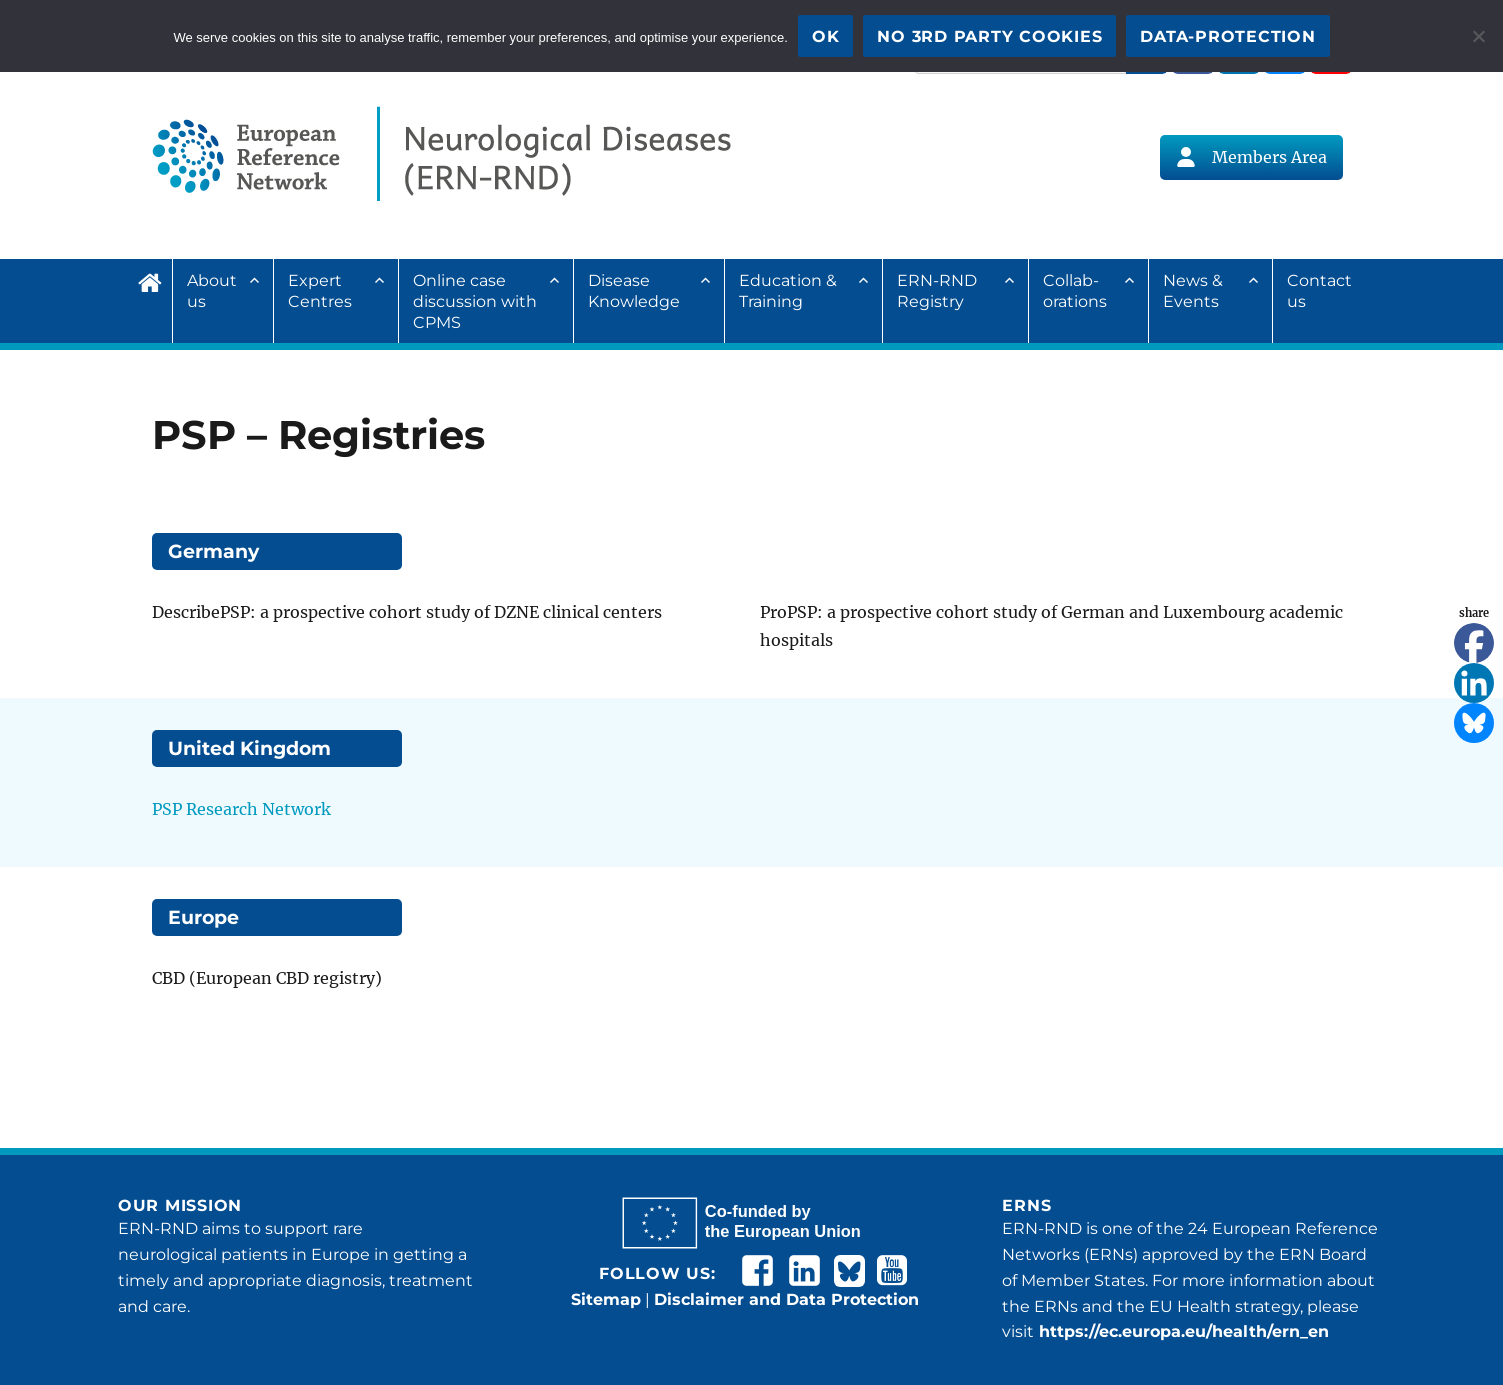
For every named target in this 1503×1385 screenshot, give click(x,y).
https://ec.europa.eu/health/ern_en (1181, 1331)
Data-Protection (1227, 36)
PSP (167, 809)
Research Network (256, 809)
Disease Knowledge (634, 291)
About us (212, 291)
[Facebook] (1474, 643)
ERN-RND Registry (937, 291)
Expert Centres (320, 291)
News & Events (1193, 291)
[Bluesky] (1474, 723)
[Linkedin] (1474, 683)
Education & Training (788, 291)
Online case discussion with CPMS (475, 301)
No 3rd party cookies (989, 36)
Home (155, 280)
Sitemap (606, 1299)
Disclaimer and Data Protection (786, 1299)
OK (826, 36)
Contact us (1319, 291)
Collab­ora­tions (1075, 291)
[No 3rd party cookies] (1478, 36)
